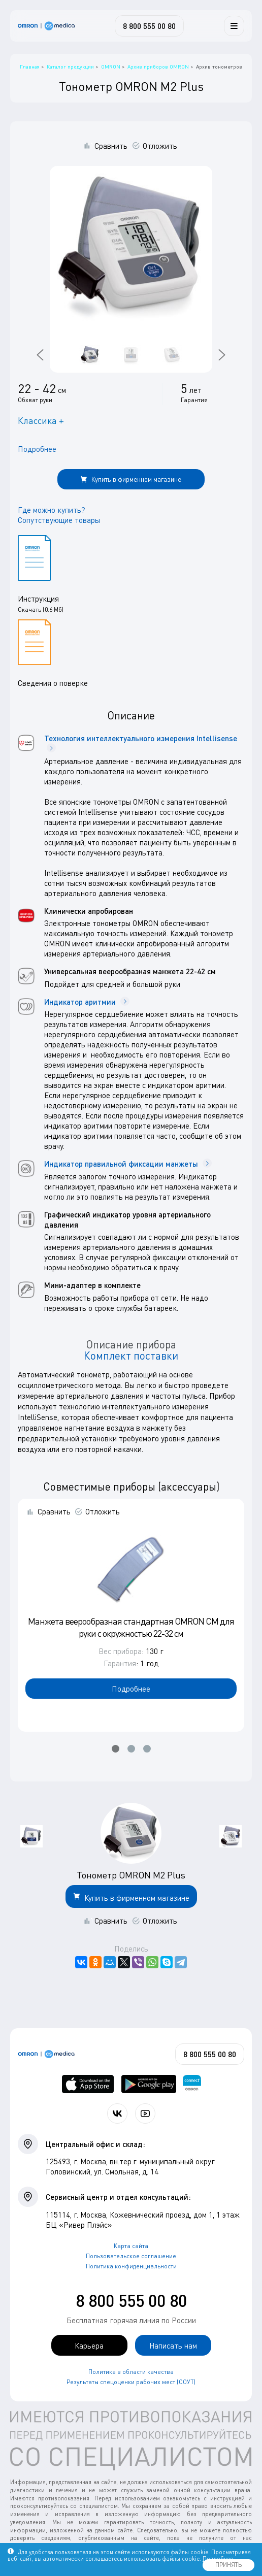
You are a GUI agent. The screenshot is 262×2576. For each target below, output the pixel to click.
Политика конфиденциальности (131, 2266)
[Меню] (234, 26)
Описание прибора (131, 1344)
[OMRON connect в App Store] (87, 2084)
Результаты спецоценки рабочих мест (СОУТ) (131, 2382)
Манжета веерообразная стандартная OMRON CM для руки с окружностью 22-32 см (131, 1626)
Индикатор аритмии (86, 1001)
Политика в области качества (131, 2371)
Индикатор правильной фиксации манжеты (128, 1163)
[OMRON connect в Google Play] (148, 2084)
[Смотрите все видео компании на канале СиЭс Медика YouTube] (145, 2113)
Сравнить (110, 145)
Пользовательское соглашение (131, 2256)
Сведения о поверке (53, 682)
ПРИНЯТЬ (228, 2564)
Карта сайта (131, 2246)
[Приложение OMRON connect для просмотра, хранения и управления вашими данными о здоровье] (192, 2084)
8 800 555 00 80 (131, 2300)
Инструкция (38, 598)
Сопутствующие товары (59, 519)
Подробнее (37, 448)
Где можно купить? (51, 509)
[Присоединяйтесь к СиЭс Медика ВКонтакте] (117, 2113)
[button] (115, 1749)
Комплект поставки (131, 1355)
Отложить (160, 145)
